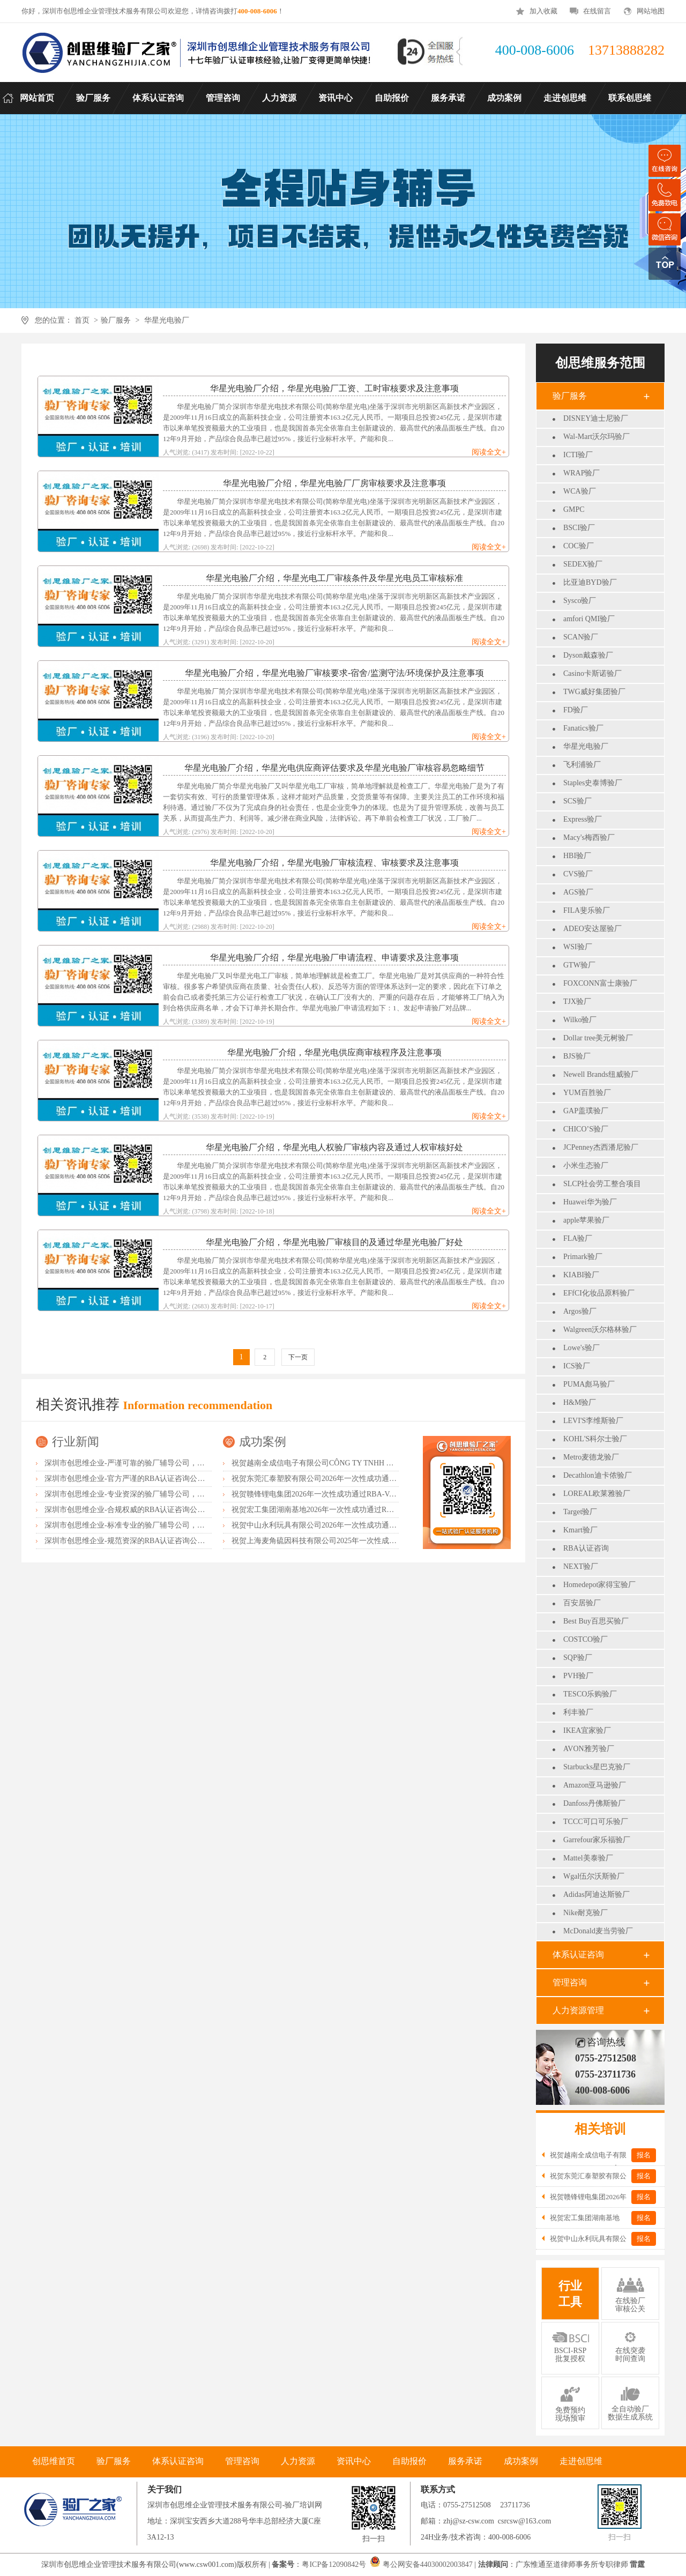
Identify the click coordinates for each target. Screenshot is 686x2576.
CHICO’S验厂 (585, 1129)
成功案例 (262, 1441)
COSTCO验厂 (585, 1639)
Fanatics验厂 (583, 728)
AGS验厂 (578, 892)
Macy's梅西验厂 (589, 837)
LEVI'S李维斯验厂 (593, 1421)
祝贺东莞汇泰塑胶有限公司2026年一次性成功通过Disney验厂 (332, 1479)
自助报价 (409, 2461)
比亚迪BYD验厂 (590, 582)
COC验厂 (578, 546)
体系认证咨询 (578, 1954)
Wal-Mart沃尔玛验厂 (596, 437)
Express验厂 (582, 819)
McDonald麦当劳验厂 (598, 1931)
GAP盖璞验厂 (585, 1111)
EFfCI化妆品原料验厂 (599, 1293)
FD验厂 (575, 710)
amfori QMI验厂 (589, 619)
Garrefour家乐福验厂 (596, 1840)
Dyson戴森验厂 (588, 655)
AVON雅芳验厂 (588, 1749)
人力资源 (298, 2461)
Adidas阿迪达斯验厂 (596, 1894)
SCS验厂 (577, 801)
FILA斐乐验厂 (586, 910)
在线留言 (597, 11)
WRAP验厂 (581, 473)
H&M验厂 (579, 1402)
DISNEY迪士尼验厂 (595, 418)
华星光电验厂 (166, 320)
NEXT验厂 (580, 1566)
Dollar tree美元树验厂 (598, 1038)
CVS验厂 (578, 874)
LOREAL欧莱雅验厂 (596, 1494)
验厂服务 (116, 320)
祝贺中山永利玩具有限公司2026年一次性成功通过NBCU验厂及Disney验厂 (354, 1525)
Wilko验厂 (579, 1020)
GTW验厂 (579, 965)
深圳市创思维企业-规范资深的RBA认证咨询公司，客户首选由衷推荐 (158, 1541)
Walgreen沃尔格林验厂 (600, 1330)
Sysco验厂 (579, 601)
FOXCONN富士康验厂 (600, 983)
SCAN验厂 (580, 637)
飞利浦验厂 (582, 765)
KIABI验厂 (581, 1275)
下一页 (298, 1357)
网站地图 (651, 11)
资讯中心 (354, 2461)
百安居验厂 (582, 1603)
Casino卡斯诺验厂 (592, 673)
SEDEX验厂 (582, 564)
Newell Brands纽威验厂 (600, 1074)
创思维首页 (53, 2461)
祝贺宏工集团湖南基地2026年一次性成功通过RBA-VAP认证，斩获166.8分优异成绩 (368, 1510)
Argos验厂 (579, 1311)
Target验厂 (580, 1512)
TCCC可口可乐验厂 (595, 1822)
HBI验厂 (577, 856)
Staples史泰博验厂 (592, 783)
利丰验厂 (578, 1712)
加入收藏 (543, 11)
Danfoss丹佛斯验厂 (594, 1803)
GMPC (574, 509)
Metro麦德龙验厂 (591, 1457)
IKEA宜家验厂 (587, 1730)
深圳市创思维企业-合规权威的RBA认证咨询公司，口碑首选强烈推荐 (158, 1510)
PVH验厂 (578, 1676)
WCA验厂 (579, 491)
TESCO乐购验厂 (590, 1694)
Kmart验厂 (580, 1530)
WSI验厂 (577, 947)
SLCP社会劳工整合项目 (602, 1184)
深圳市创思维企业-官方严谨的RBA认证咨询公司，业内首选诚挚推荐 (158, 1479)
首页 (81, 320)
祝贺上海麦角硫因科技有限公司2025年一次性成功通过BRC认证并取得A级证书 (362, 1541)
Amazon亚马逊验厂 (594, 1785)
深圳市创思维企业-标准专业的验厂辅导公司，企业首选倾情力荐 (150, 1525)
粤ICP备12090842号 (335, 2564)
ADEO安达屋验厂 (592, 929)
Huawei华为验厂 (590, 1202)
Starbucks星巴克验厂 (596, 1767)
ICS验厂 (576, 1366)
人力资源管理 (578, 2010)
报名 (644, 2155)
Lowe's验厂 (581, 1348)
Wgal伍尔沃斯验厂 (593, 1876)
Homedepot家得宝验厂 (599, 1585)
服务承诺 (465, 2461)
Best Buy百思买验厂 (596, 1621)
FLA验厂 (577, 1238)
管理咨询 (570, 1982)
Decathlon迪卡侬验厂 (597, 1475)
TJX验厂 (577, 1001)
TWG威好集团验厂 (594, 692)
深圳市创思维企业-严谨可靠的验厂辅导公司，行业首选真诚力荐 (150, 1463)
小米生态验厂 (585, 1166)
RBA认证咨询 (586, 1548)
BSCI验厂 (579, 528)
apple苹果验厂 (586, 1220)
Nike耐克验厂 (585, 1913)
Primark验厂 (582, 1257)
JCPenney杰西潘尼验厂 (600, 1147)
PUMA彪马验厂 (589, 1384)
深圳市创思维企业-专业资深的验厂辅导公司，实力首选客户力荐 (150, 1494)
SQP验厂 (577, 1658)
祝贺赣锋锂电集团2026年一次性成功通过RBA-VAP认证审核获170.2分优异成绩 (361, 1494)
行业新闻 (75, 1441)
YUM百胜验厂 (587, 1093)
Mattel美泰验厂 (588, 1858)
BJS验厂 (577, 1056)
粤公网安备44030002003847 (428, 2564)
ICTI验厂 (578, 455)
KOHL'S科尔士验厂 (595, 1439)
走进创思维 (581, 2461)
